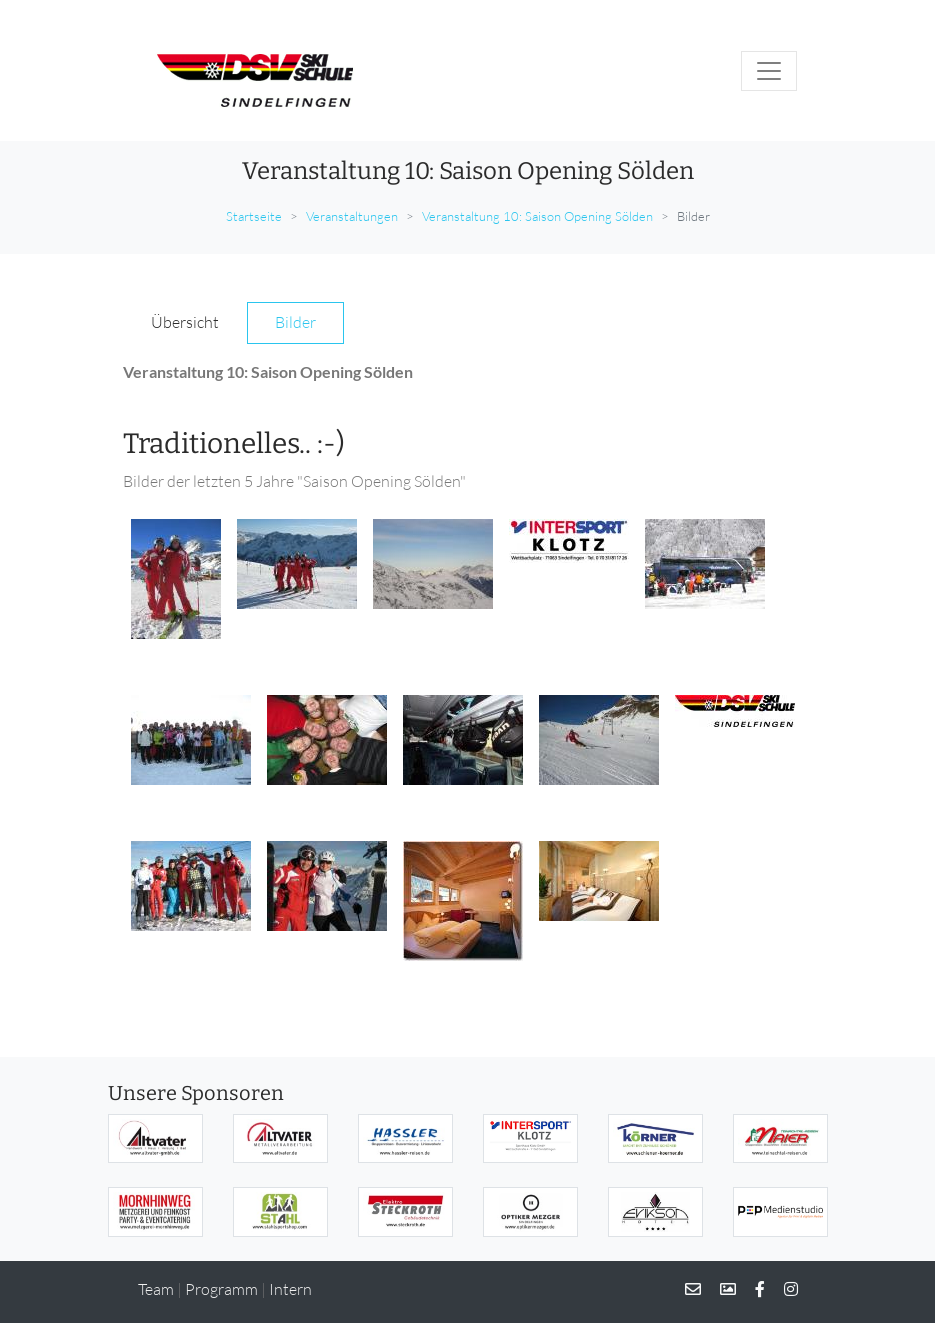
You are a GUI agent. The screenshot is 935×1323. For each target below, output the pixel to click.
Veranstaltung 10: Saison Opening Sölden (537, 216)
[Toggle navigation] (769, 71)
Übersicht (185, 322)
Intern (290, 1289)
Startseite (254, 216)
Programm (221, 1289)
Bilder (295, 322)
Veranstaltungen (352, 216)
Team (156, 1289)
